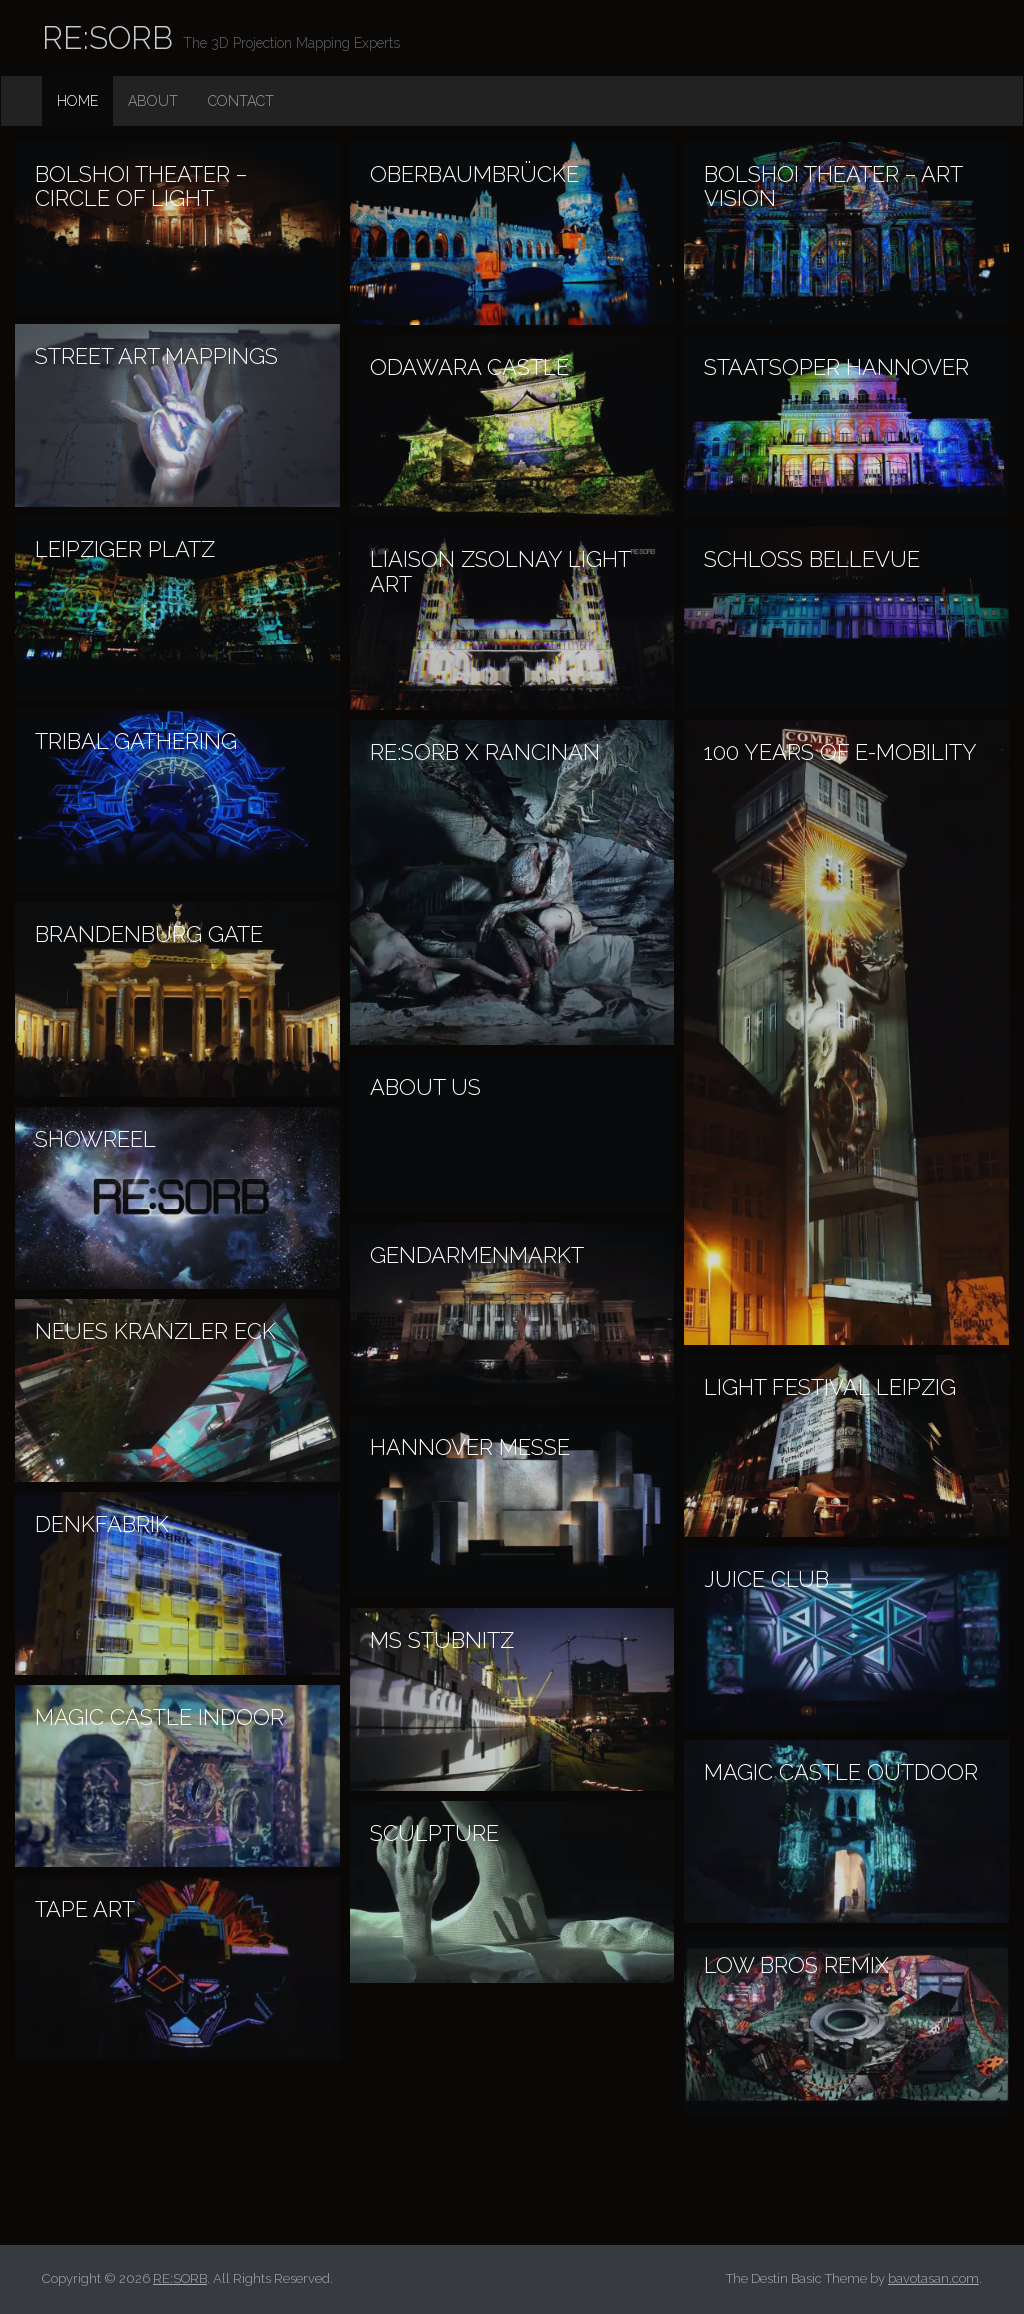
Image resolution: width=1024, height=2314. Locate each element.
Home (77, 101)
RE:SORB (107, 37)
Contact (241, 101)
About (153, 101)
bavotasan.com (933, 2278)
